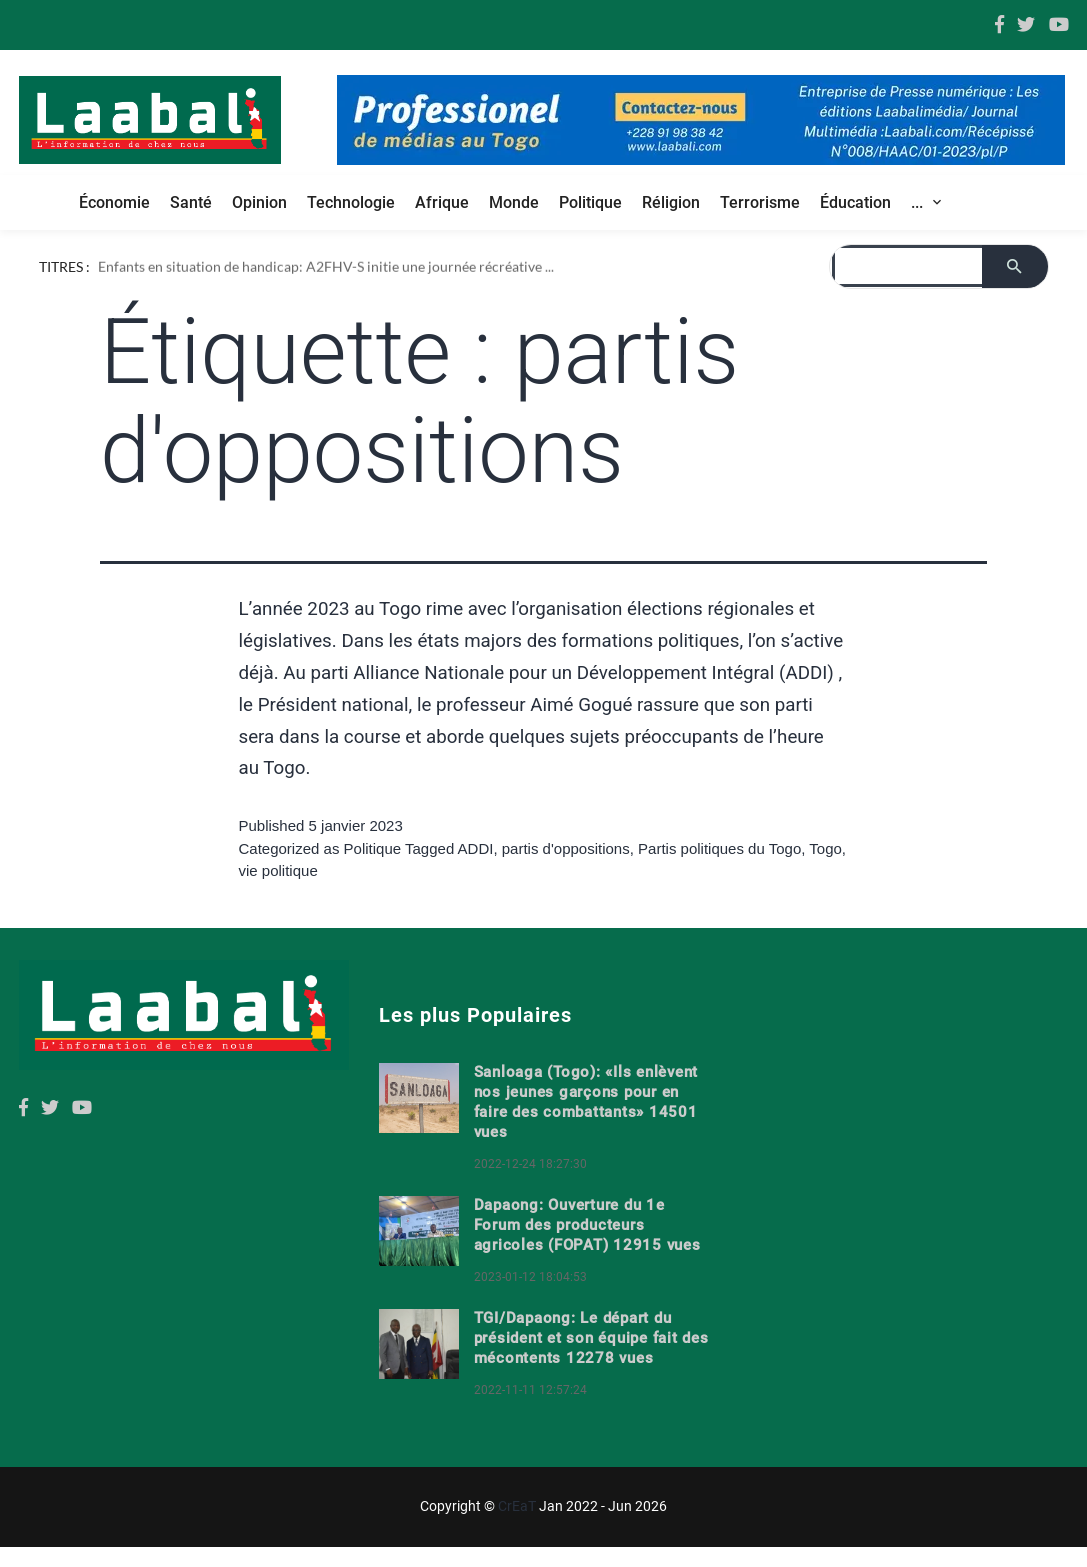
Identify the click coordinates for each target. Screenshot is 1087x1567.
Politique (590, 202)
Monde (514, 202)
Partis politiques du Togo (719, 848)
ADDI (476, 848)
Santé (191, 202)
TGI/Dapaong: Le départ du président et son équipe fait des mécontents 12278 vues (591, 1338)
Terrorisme (760, 202)
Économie (114, 202)
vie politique (278, 870)
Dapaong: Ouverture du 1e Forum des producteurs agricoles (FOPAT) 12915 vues (587, 1225)
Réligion (671, 202)
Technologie (351, 202)
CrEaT (517, 1506)
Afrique (442, 202)
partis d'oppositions (566, 848)
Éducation (855, 202)
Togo (825, 848)
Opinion (259, 202)
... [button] (919, 202)
